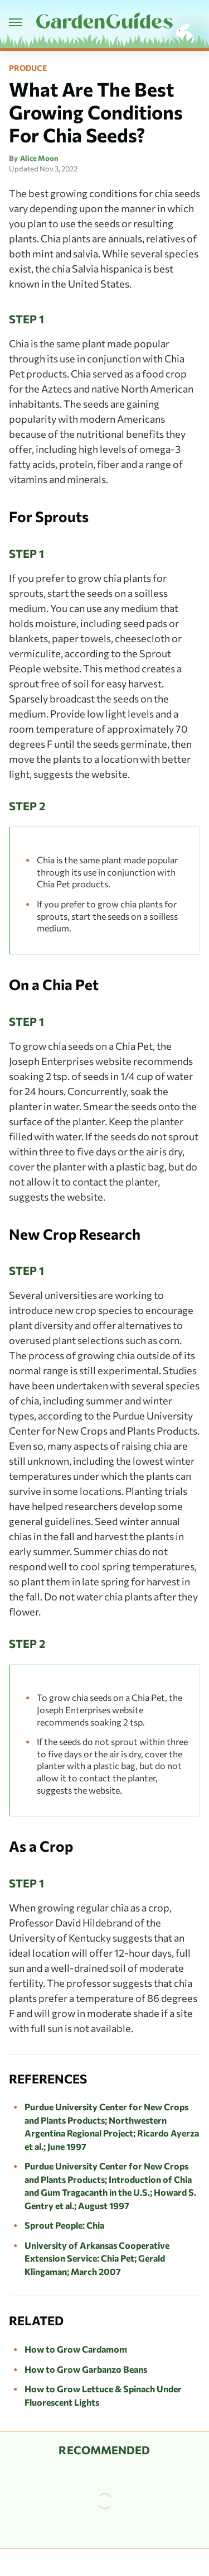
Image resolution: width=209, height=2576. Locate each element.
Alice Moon (39, 158)
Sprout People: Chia (64, 2225)
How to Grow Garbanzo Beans (86, 2369)
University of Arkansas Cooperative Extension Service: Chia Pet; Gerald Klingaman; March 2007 (97, 2258)
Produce (28, 68)
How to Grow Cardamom (76, 2349)
